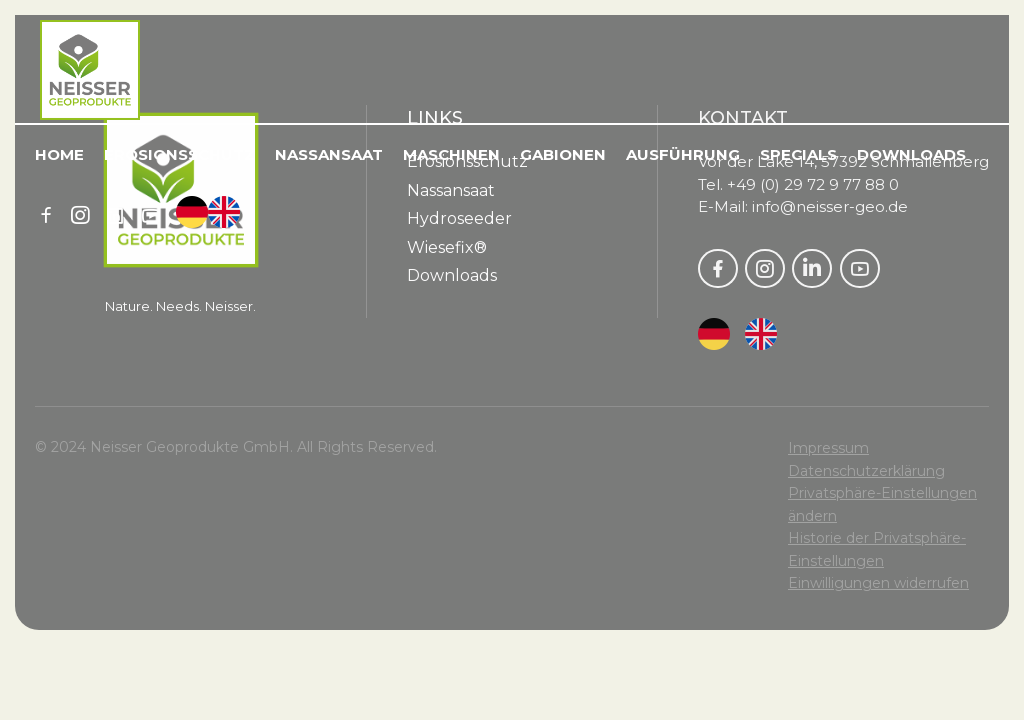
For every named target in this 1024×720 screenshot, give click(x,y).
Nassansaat (329, 154)
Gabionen (563, 154)
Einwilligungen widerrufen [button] (878, 583)
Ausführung (683, 154)
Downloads (911, 154)
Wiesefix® (447, 247)
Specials (798, 154)
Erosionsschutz (179, 154)
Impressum (828, 448)
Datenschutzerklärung (866, 471)
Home (59, 154)
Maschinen (451, 154)
